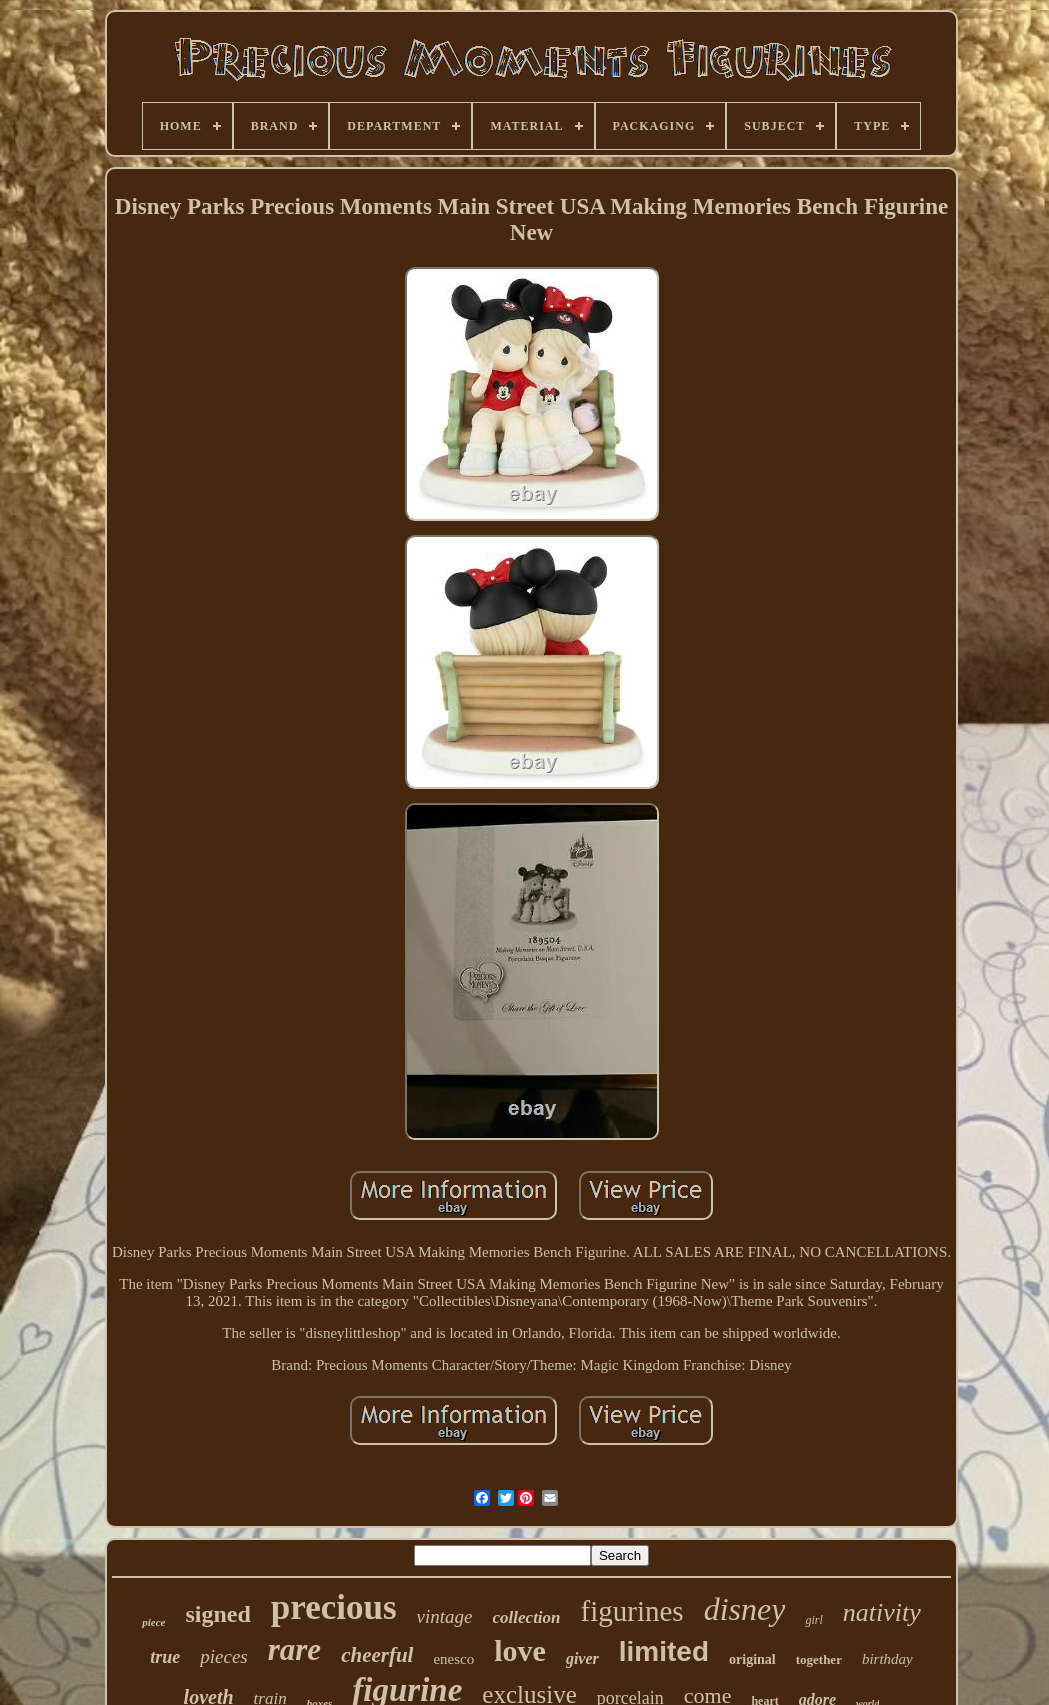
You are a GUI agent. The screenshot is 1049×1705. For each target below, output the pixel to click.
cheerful (377, 1655)
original (752, 1659)
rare (294, 1649)
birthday (887, 1659)
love (520, 1650)
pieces (223, 1656)
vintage (445, 1616)
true (165, 1657)
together (819, 1659)
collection (527, 1617)
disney (745, 1609)
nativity (882, 1612)
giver (582, 1658)
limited (664, 1651)
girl (813, 1620)
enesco (453, 1659)
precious (334, 1607)
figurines (632, 1611)
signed (218, 1614)
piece (153, 1622)
